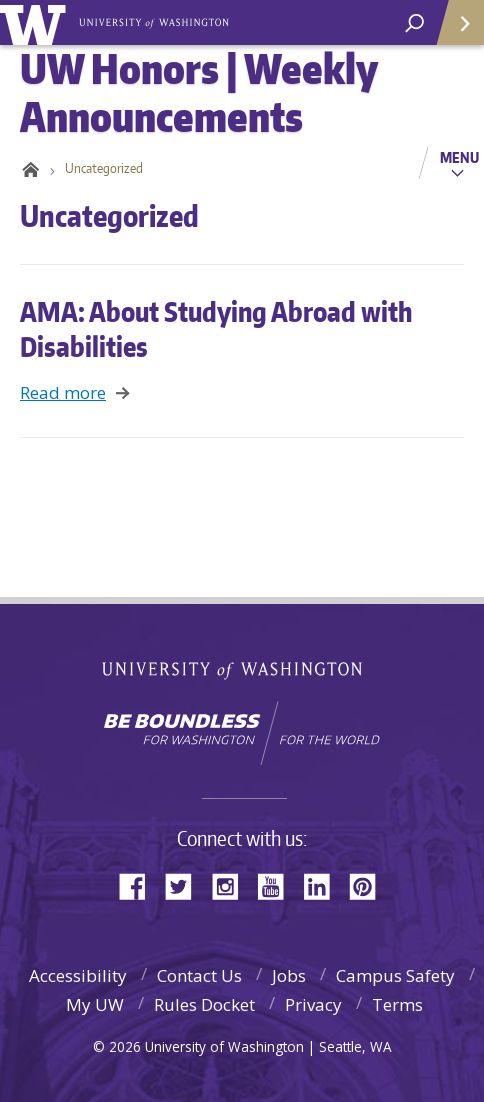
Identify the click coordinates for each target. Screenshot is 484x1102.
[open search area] (414, 23)
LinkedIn (324, 884)
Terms (397, 1004)
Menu (459, 157)
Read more (63, 392)
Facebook (140, 884)
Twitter (186, 884)
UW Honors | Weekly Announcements (155, 21)
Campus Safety (395, 975)
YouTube (278, 884)
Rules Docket (204, 1004)
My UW (95, 1004)
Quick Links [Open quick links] (453, 30)
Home (27, 168)
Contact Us (199, 975)
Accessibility (78, 975)
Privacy (313, 1004)
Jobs (289, 975)
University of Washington (36, 22)
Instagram (232, 884)
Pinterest (370, 884)
